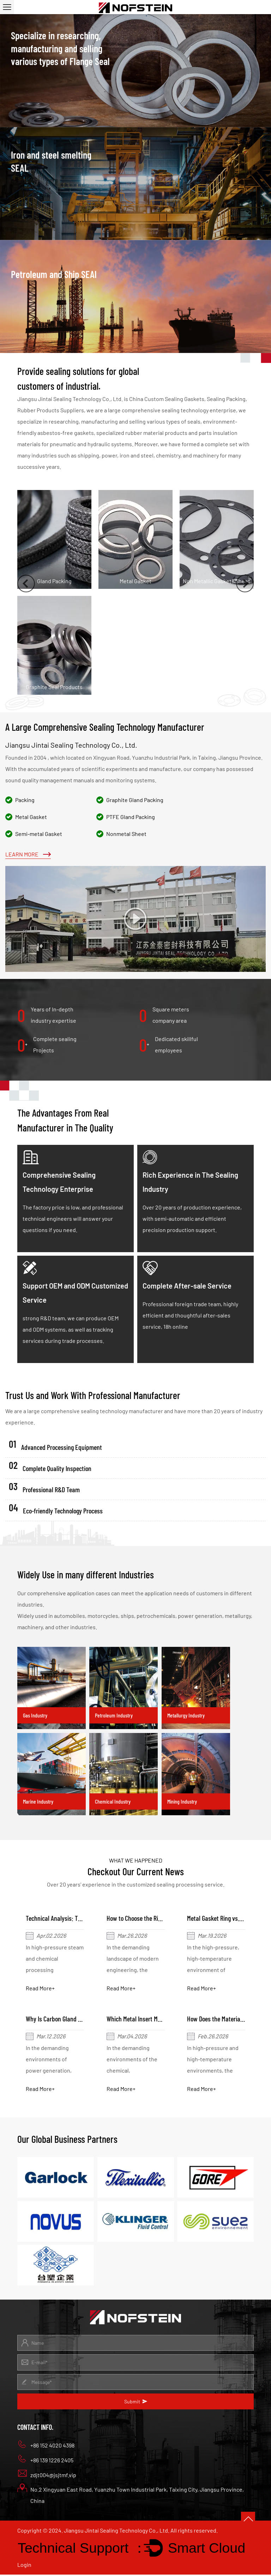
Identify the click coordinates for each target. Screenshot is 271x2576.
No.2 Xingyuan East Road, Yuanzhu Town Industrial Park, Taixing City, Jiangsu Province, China (130, 2495)
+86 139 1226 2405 (45, 2460)
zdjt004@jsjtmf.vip (46, 2474)
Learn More (28, 854)
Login (24, 2566)
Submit (135, 2403)
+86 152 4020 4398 (45, 2445)
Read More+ (40, 1988)
